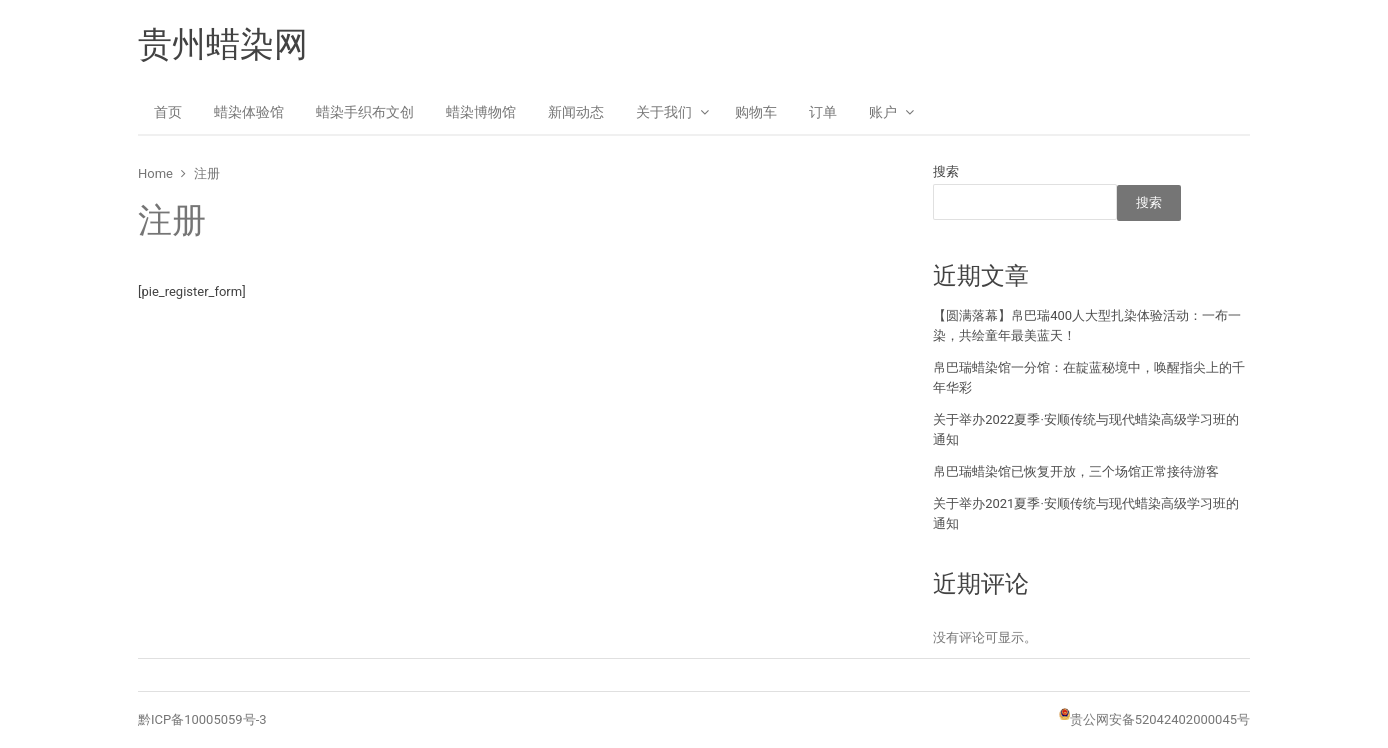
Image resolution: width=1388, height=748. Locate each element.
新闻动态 (576, 112)
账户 (883, 112)
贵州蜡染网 (223, 44)
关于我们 (664, 112)
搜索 (946, 171)
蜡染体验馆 (249, 112)
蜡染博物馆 (481, 112)
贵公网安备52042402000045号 (1160, 719)
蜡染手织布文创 (365, 112)
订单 (823, 112)
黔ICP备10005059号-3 (202, 719)
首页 (168, 112)
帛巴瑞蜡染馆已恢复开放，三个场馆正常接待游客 (1076, 471)
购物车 (756, 112)
